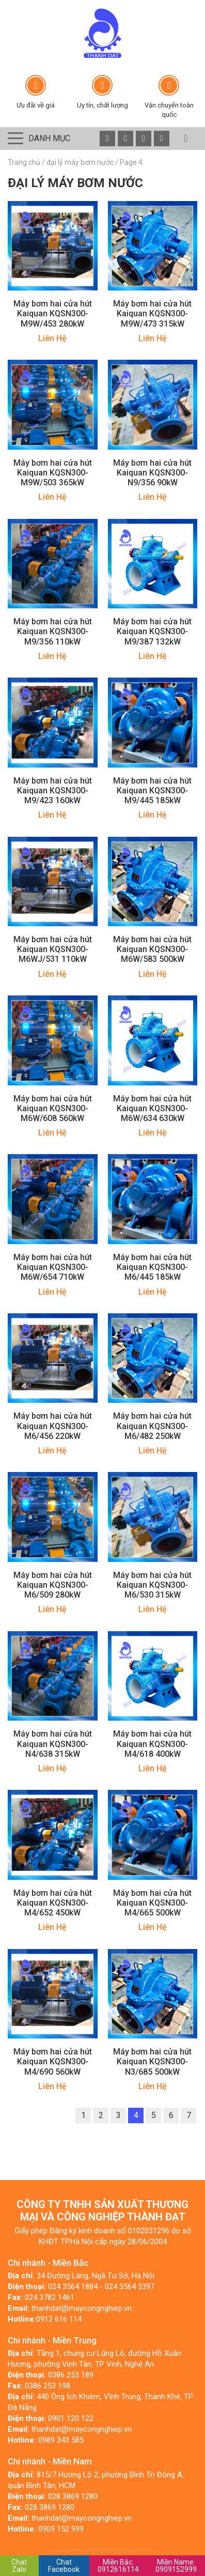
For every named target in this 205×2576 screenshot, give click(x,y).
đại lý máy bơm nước (80, 162)
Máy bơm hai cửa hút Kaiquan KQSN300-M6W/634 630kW (152, 1108)
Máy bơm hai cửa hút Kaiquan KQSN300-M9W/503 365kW (52, 472)
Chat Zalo (19, 2565)
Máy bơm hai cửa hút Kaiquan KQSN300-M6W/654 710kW (52, 1267)
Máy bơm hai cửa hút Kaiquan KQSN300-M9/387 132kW (152, 631)
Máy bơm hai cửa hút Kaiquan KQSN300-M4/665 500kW (152, 1903)
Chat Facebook (64, 2565)
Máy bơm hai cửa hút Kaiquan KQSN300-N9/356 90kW (152, 472)
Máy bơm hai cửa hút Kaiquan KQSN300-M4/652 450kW (52, 1903)
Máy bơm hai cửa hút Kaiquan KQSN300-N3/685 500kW (152, 2061)
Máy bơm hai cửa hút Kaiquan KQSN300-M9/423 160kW (52, 790)
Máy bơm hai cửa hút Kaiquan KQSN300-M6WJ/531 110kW (52, 949)
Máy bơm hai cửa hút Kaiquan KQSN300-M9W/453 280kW (52, 313)
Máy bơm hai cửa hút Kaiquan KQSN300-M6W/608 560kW (52, 1108)
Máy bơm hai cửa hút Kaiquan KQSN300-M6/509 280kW (52, 1585)
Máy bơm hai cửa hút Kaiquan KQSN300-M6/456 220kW (52, 1425)
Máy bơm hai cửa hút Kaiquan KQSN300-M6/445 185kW (152, 1267)
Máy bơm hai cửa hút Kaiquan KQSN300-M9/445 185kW (152, 790)
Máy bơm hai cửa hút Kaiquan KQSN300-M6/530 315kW (152, 1585)
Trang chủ (24, 162)
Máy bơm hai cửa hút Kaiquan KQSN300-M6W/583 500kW (152, 949)
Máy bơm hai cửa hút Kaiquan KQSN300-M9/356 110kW (52, 631)
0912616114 (118, 2565)
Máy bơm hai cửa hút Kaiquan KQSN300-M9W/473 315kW (152, 313)
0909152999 (176, 2565)
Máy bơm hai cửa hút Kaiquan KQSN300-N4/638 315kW (52, 1743)
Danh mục (49, 138)
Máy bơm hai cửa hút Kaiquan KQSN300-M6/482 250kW (152, 1425)
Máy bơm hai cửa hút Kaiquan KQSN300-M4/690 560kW (52, 2061)
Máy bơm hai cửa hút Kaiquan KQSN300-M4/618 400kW (152, 1743)
